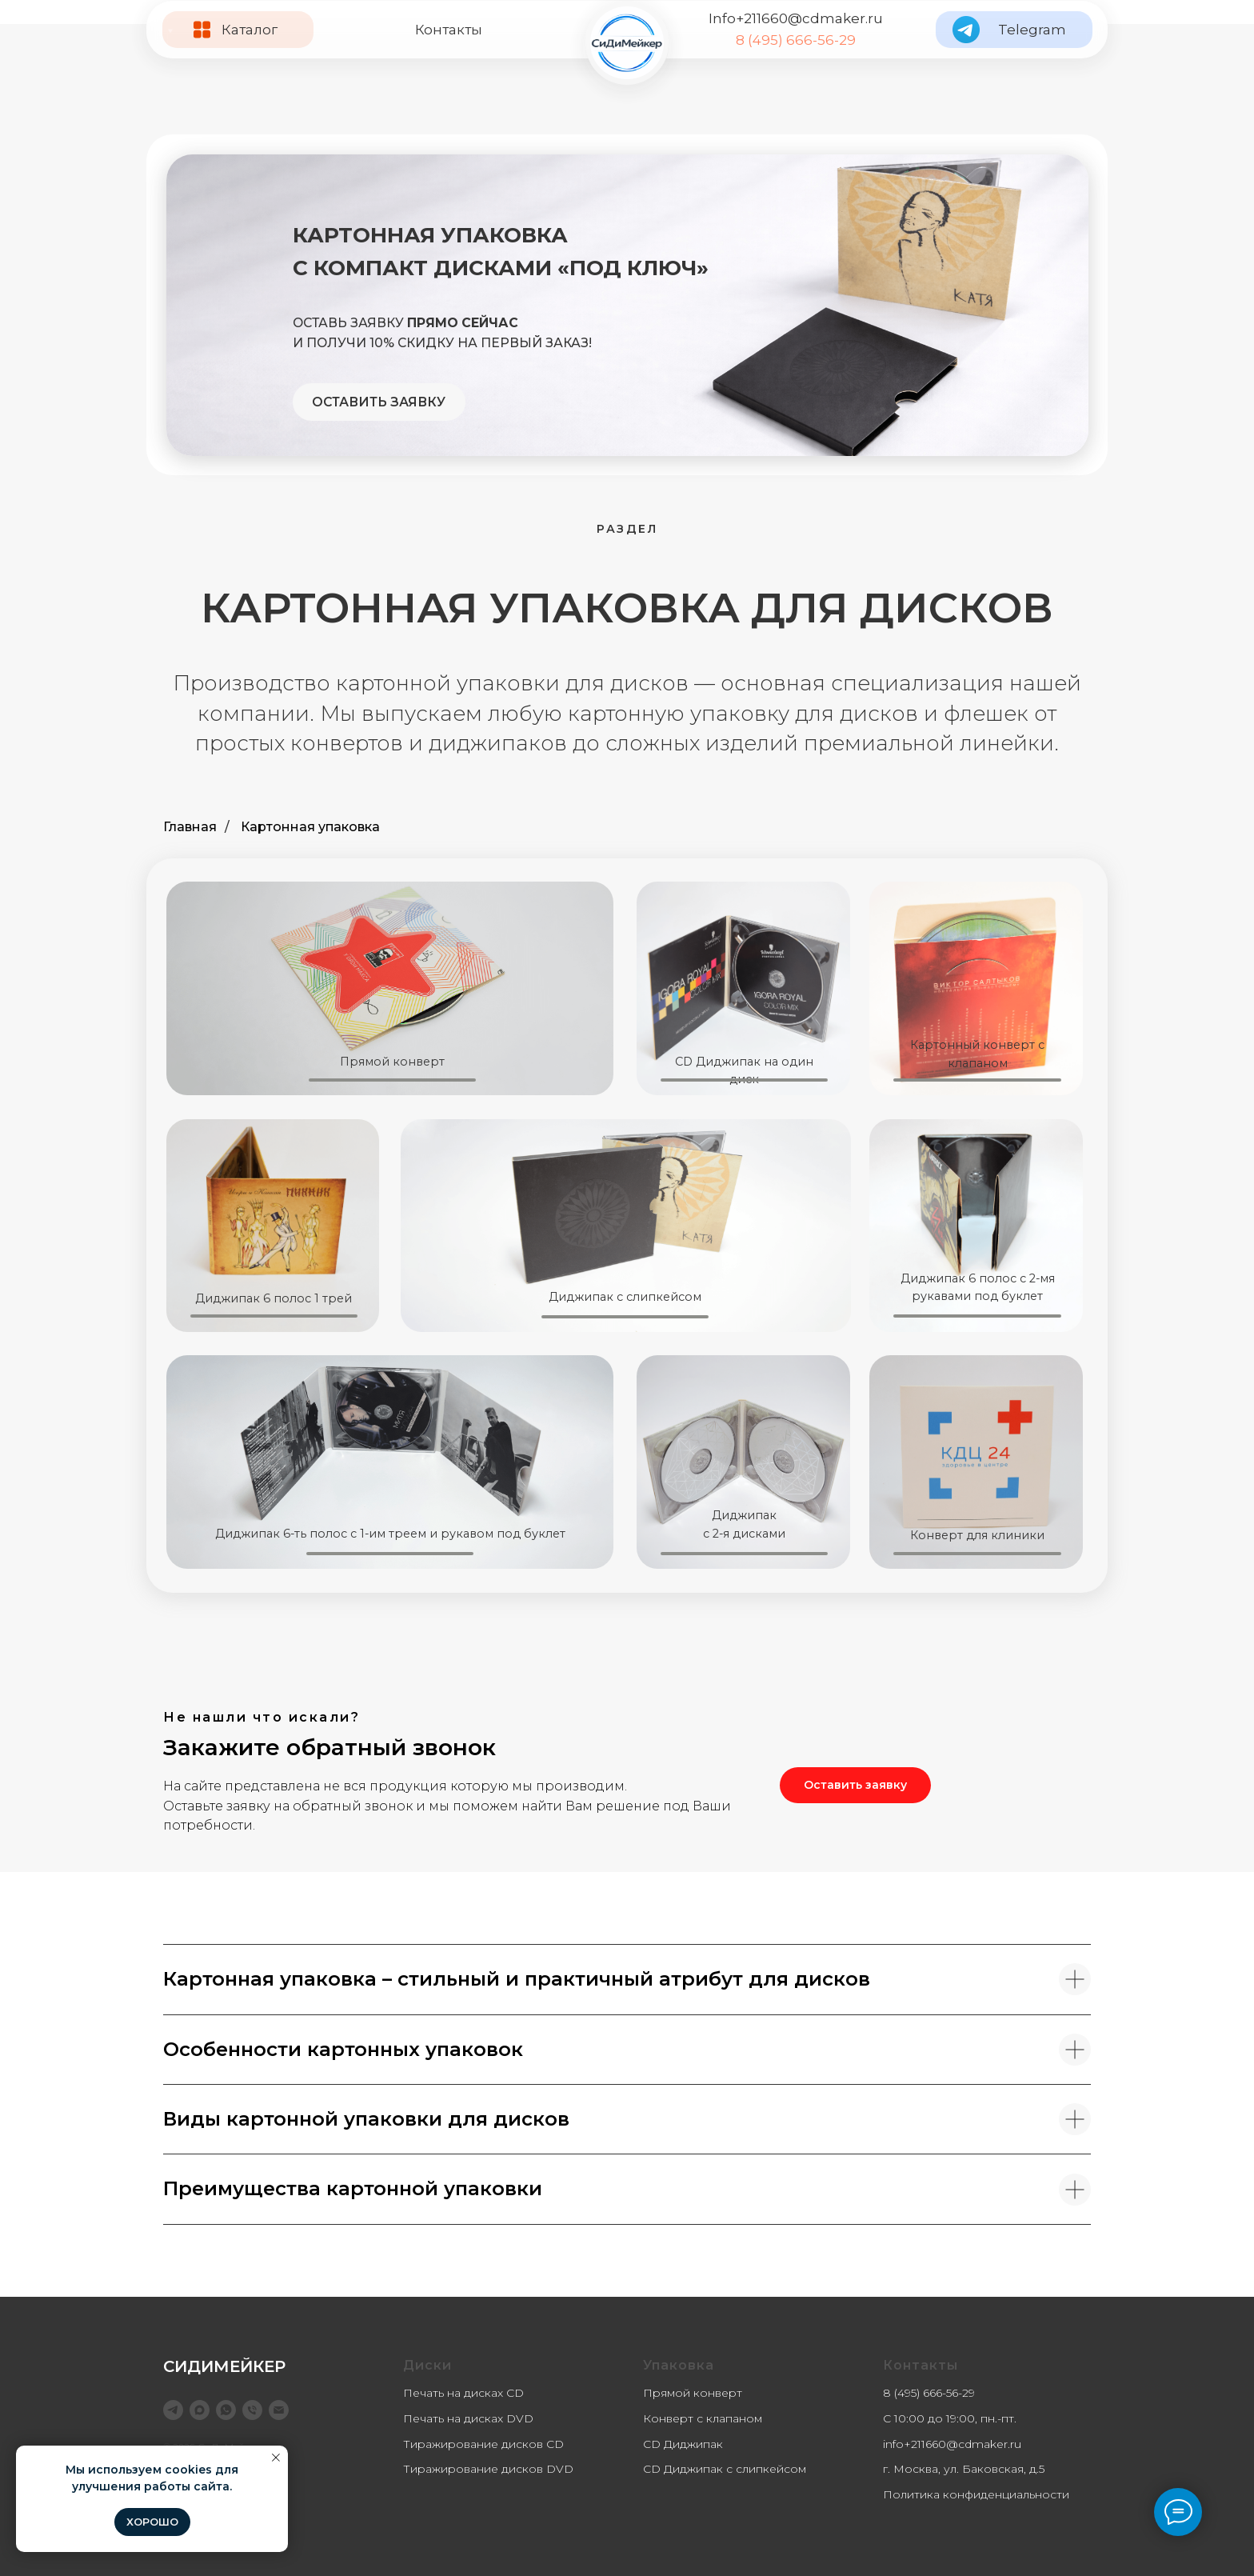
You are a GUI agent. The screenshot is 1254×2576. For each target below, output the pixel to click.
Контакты (448, 30)
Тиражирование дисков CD (483, 2444)
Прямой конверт (692, 2393)
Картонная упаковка (310, 826)
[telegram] (173, 2410)
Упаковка (678, 2365)
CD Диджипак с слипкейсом (724, 2469)
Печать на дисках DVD (468, 2418)
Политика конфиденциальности (976, 2494)
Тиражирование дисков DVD (488, 2469)
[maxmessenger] (200, 2410)
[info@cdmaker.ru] (279, 2410)
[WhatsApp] (226, 2410)
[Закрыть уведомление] (276, 2458)
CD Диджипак (683, 2444)
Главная (190, 826)
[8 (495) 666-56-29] (252, 2410)
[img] (626, 42)
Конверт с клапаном (702, 2418)
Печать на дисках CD (463, 2393)
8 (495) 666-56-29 (796, 40)
